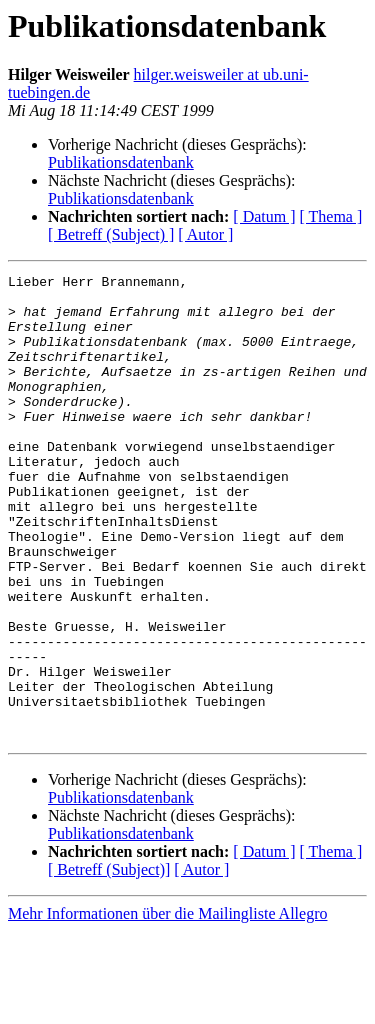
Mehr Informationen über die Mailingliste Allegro (167, 1006)
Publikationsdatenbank (121, 162)
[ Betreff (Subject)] (109, 962)
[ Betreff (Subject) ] (111, 234)
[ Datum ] (264, 216)
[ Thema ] (331, 216)
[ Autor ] (205, 234)
